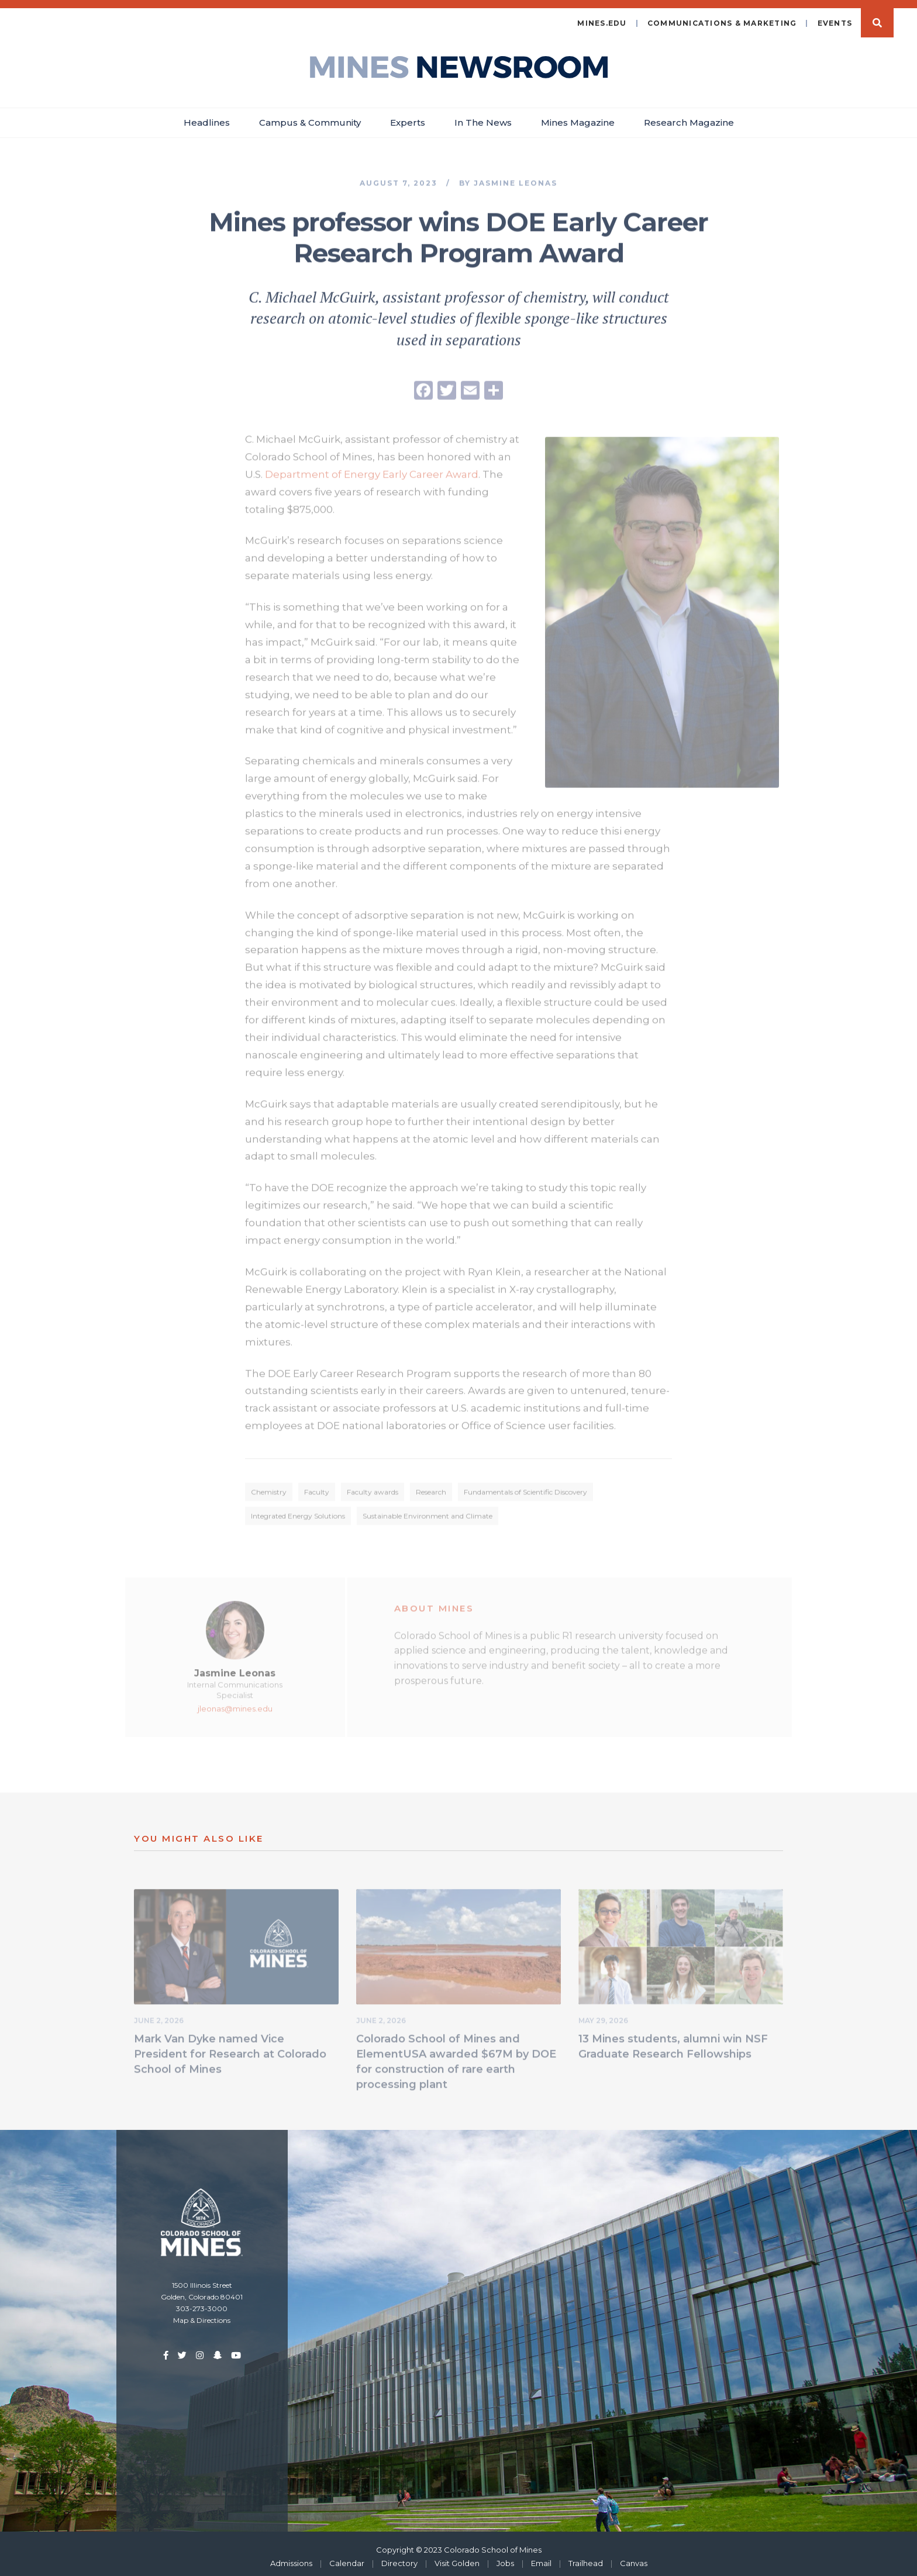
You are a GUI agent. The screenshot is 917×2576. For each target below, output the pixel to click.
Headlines (207, 116)
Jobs (505, 2557)
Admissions (291, 2557)
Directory (399, 2557)
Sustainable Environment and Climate (427, 1512)
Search (877, 17)
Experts (407, 116)
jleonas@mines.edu (235, 1705)
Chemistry (269, 1488)
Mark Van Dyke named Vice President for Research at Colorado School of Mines (230, 2050)
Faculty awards (372, 1488)
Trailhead (585, 2557)
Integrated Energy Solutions (298, 1512)
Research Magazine (689, 116)
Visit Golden (457, 2557)
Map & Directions (201, 2314)
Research (431, 1488)
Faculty (316, 1488)
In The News (483, 116)
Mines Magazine (578, 116)
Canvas (633, 2557)
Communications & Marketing (722, 17)
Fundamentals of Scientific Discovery (525, 1488)
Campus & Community (310, 116)
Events (835, 17)
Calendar (346, 2557)
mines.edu (601, 17)
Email (541, 2557)
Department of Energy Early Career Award (371, 470)
